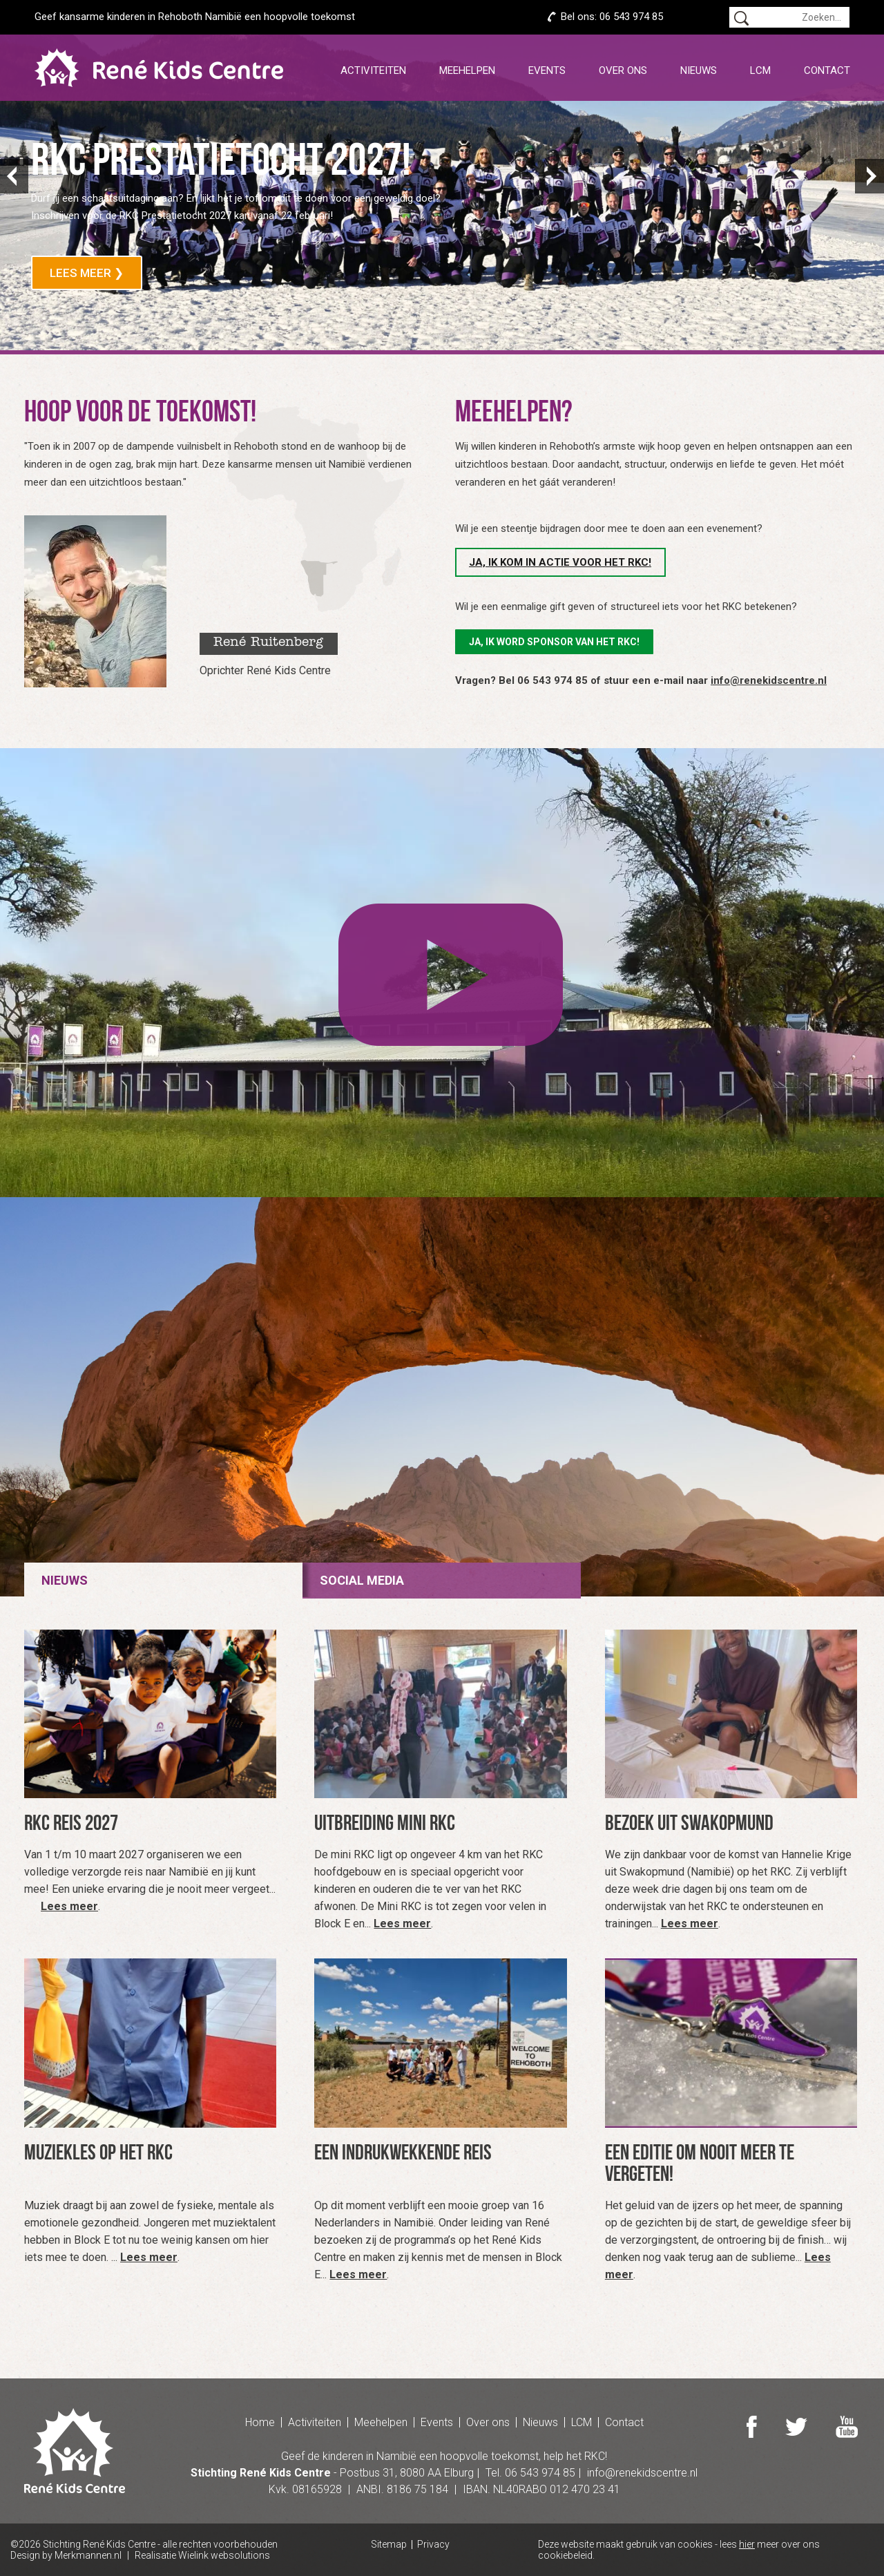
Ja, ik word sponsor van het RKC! (554, 641)
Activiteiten (373, 70)
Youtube (847, 2427)
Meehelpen (467, 70)
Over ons (623, 70)
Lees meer (69, 1906)
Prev (14, 176)
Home (260, 2422)
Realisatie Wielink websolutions (202, 2555)
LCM (760, 70)
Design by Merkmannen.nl (66, 2555)
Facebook (752, 2427)
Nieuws (698, 70)
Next (869, 176)
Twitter (796, 2427)
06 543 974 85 (631, 16)
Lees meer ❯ (87, 273)
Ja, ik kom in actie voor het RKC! (560, 562)
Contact (827, 70)
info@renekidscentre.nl (769, 680)
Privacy (433, 2544)
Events (547, 70)
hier (747, 2544)
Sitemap (389, 2544)
